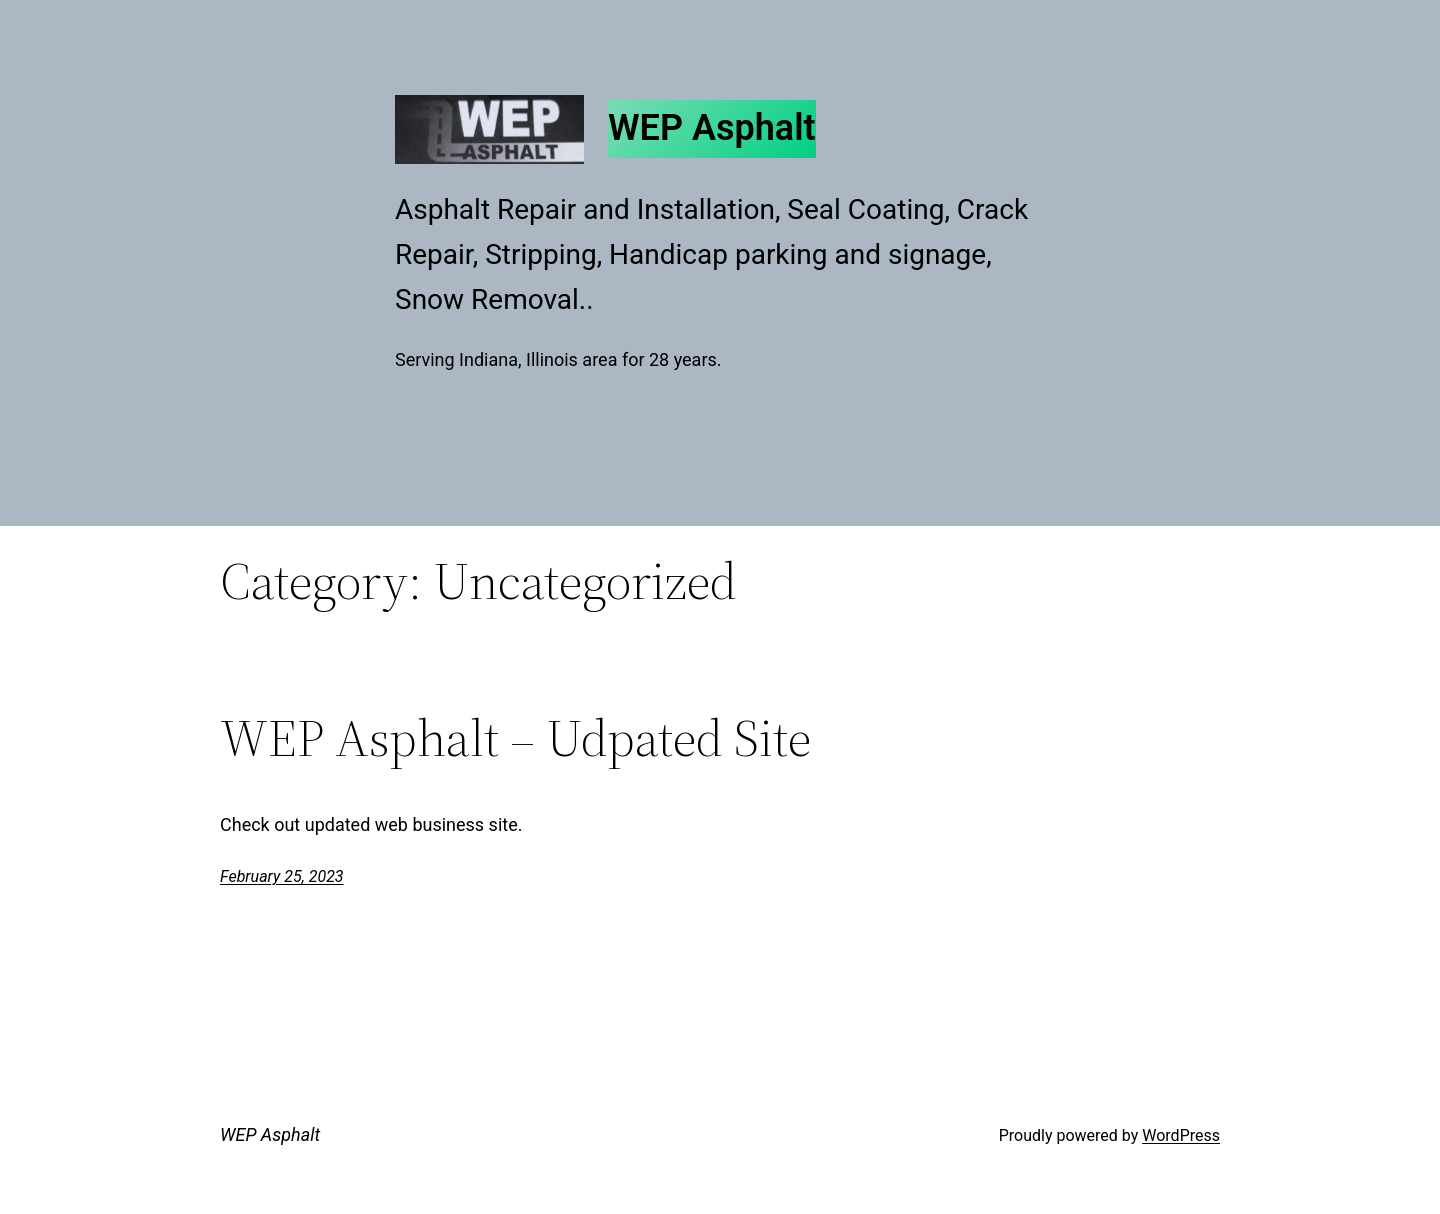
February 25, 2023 (282, 876)
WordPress (1181, 1135)
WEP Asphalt (712, 128)
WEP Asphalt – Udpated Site (515, 738)
